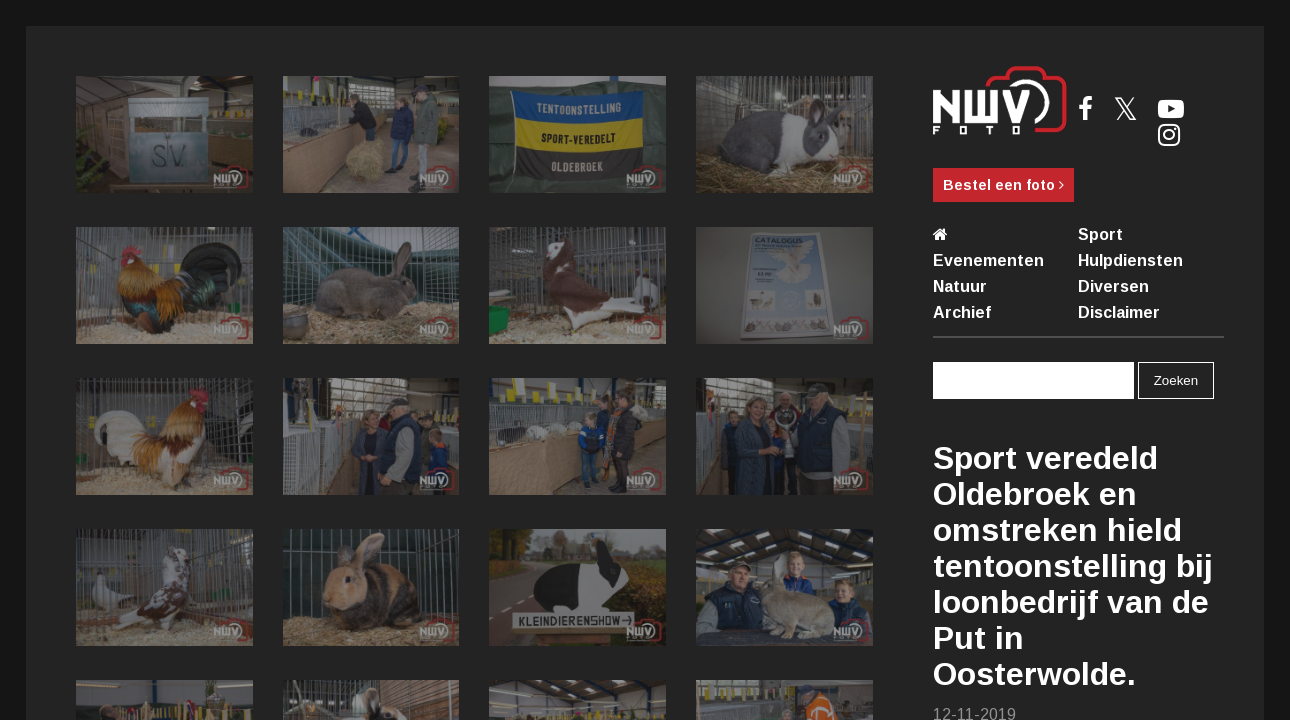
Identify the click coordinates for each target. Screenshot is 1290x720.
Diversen (1113, 286)
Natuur (960, 286)
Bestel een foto (1003, 185)
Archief (962, 312)
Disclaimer (1119, 312)
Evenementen (988, 260)
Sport (1100, 234)
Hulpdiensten (1130, 260)
